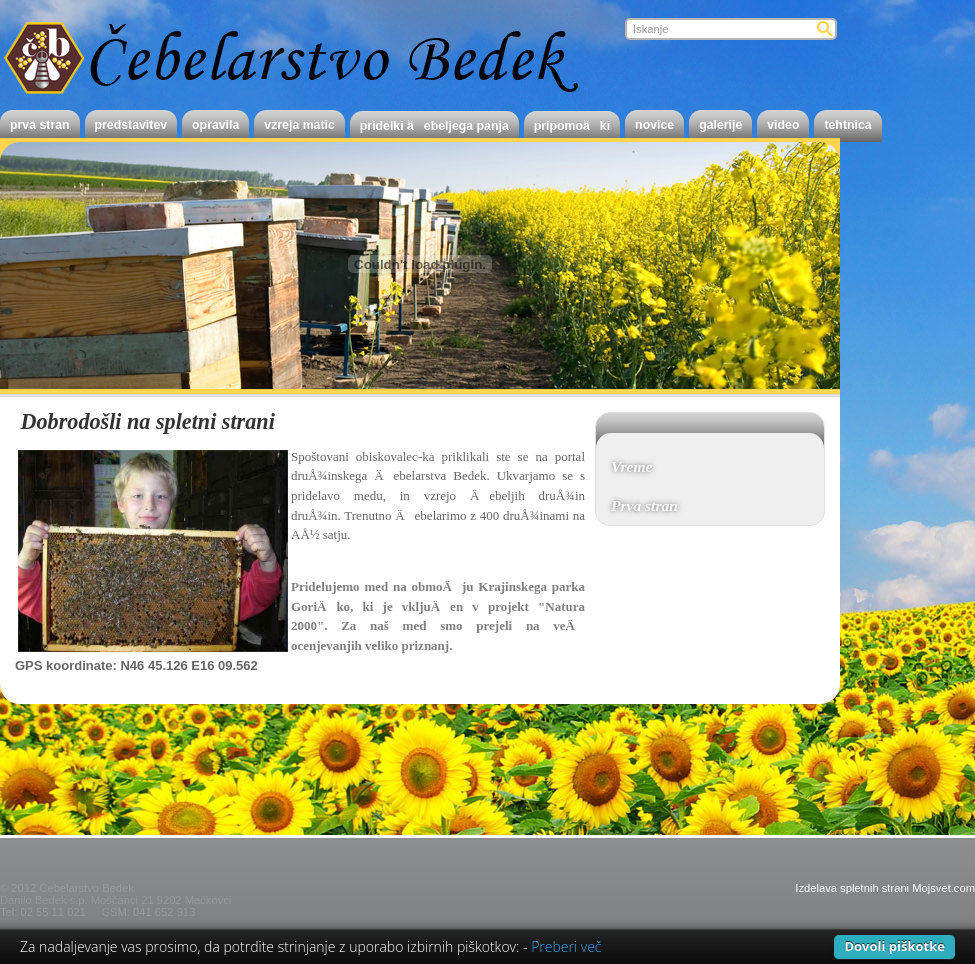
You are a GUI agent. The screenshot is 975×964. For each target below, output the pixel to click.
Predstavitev (131, 125)
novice (654, 125)
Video (783, 125)
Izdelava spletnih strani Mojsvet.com (885, 888)
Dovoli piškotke (894, 946)
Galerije (720, 125)
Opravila (215, 125)
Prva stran (40, 125)
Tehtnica (847, 125)
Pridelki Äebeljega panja (434, 126)
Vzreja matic (299, 125)
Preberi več (566, 946)
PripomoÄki (572, 126)
